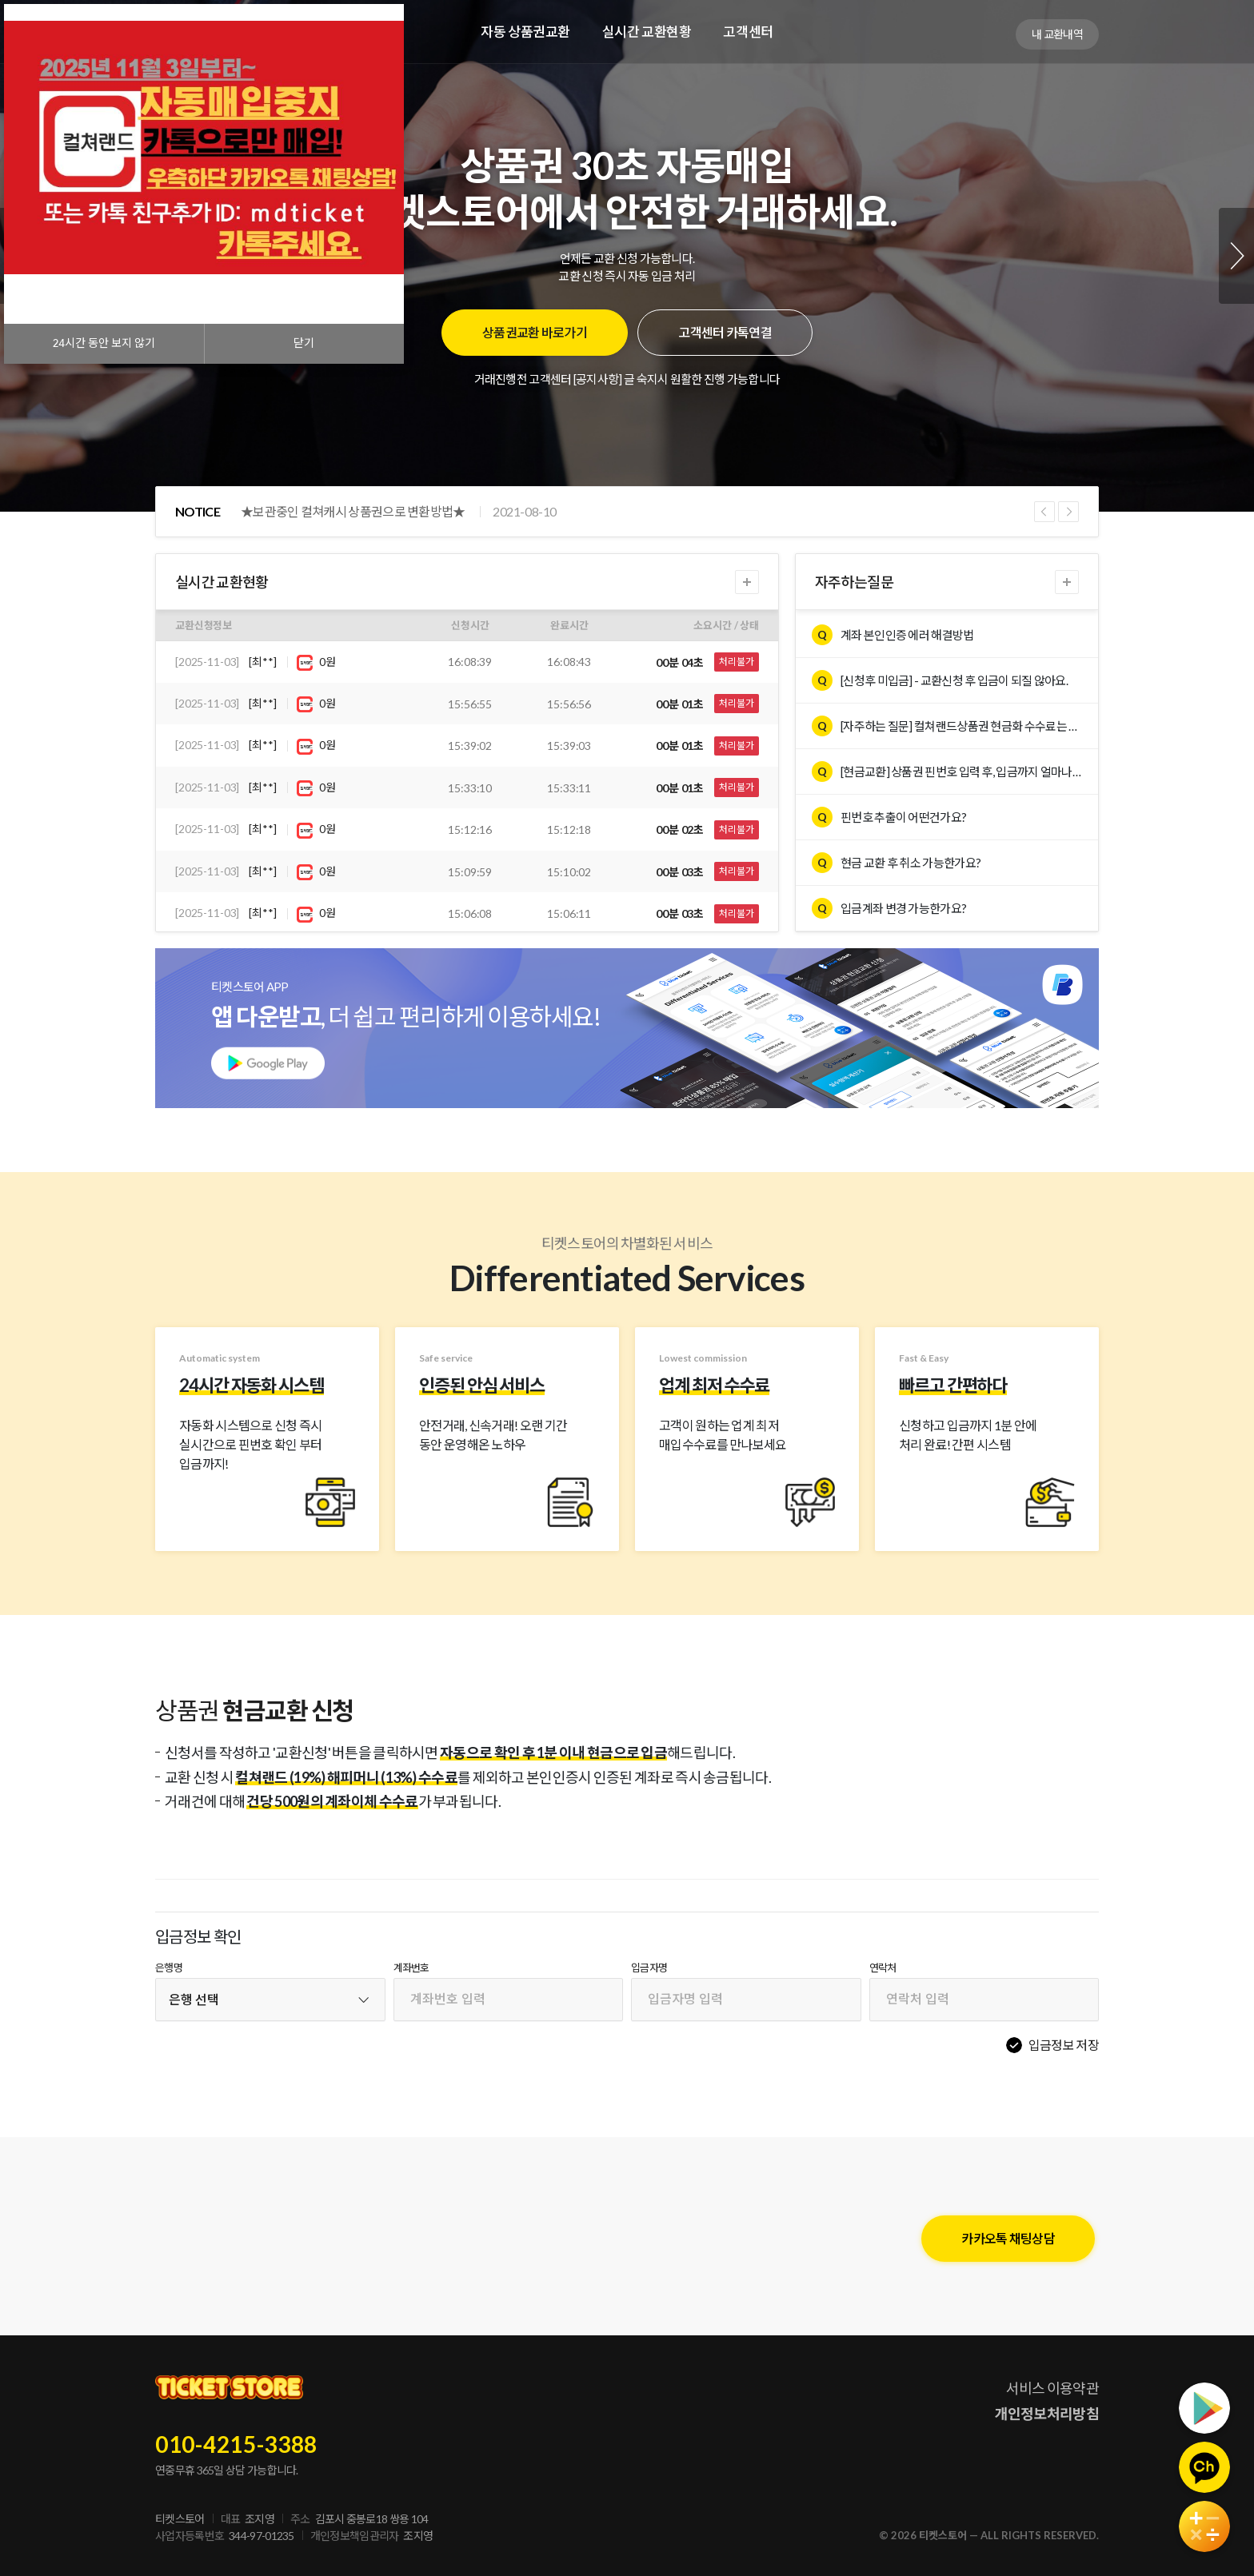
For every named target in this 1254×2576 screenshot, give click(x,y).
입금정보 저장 (1063, 2044)
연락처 (883, 1967)
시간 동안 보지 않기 (104, 343)
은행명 (168, 1967)
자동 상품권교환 (525, 31)
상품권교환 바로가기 (534, 332)
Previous (1044, 511)
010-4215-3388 (236, 2444)
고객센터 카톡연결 (725, 332)
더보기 (747, 582)
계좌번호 (411, 1967)
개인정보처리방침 (1047, 2413)
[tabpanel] (627, 256)
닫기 (304, 343)
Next (1236, 256)
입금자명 (649, 1967)
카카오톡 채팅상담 (1008, 2238)
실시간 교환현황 (647, 31)
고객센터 (748, 31)
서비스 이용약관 (1052, 2388)
